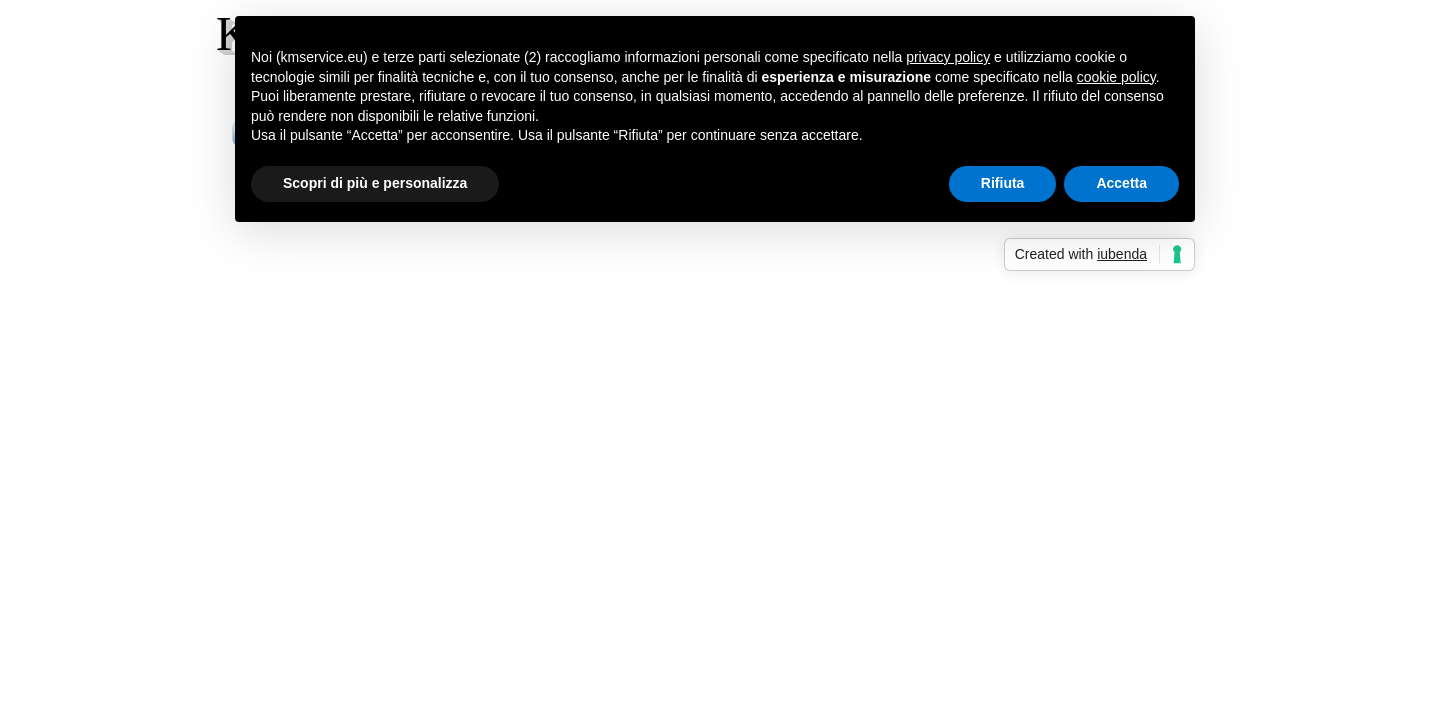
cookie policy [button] (1116, 77)
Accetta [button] (1121, 183)
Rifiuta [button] (1003, 183)
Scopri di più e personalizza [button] (375, 183)
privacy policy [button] (948, 57)
